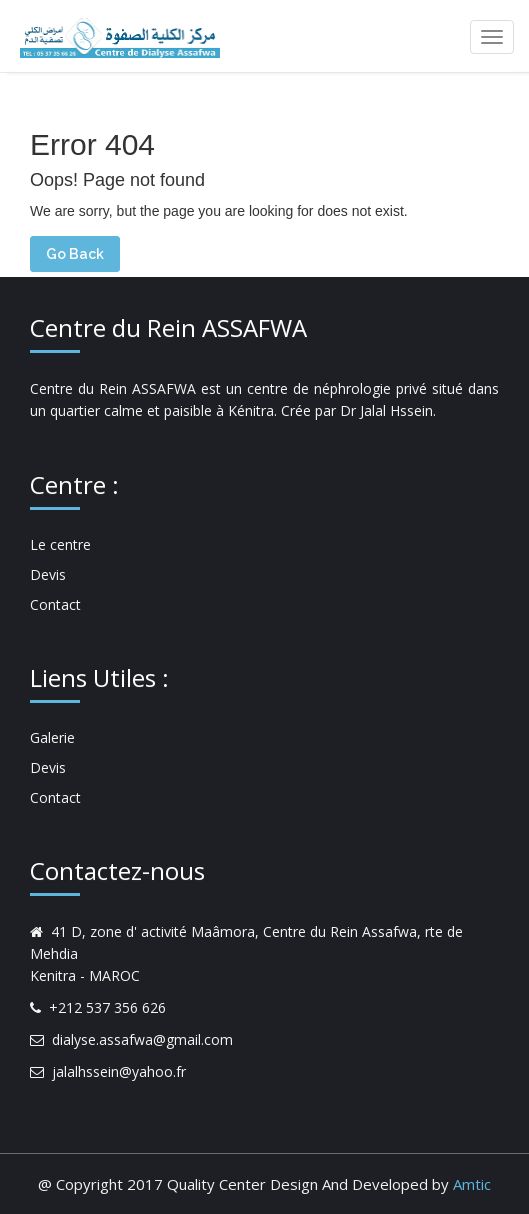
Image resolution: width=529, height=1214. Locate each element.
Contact (55, 604)
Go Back (75, 254)
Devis (48, 574)
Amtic (472, 1184)
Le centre (60, 544)
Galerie (52, 737)
